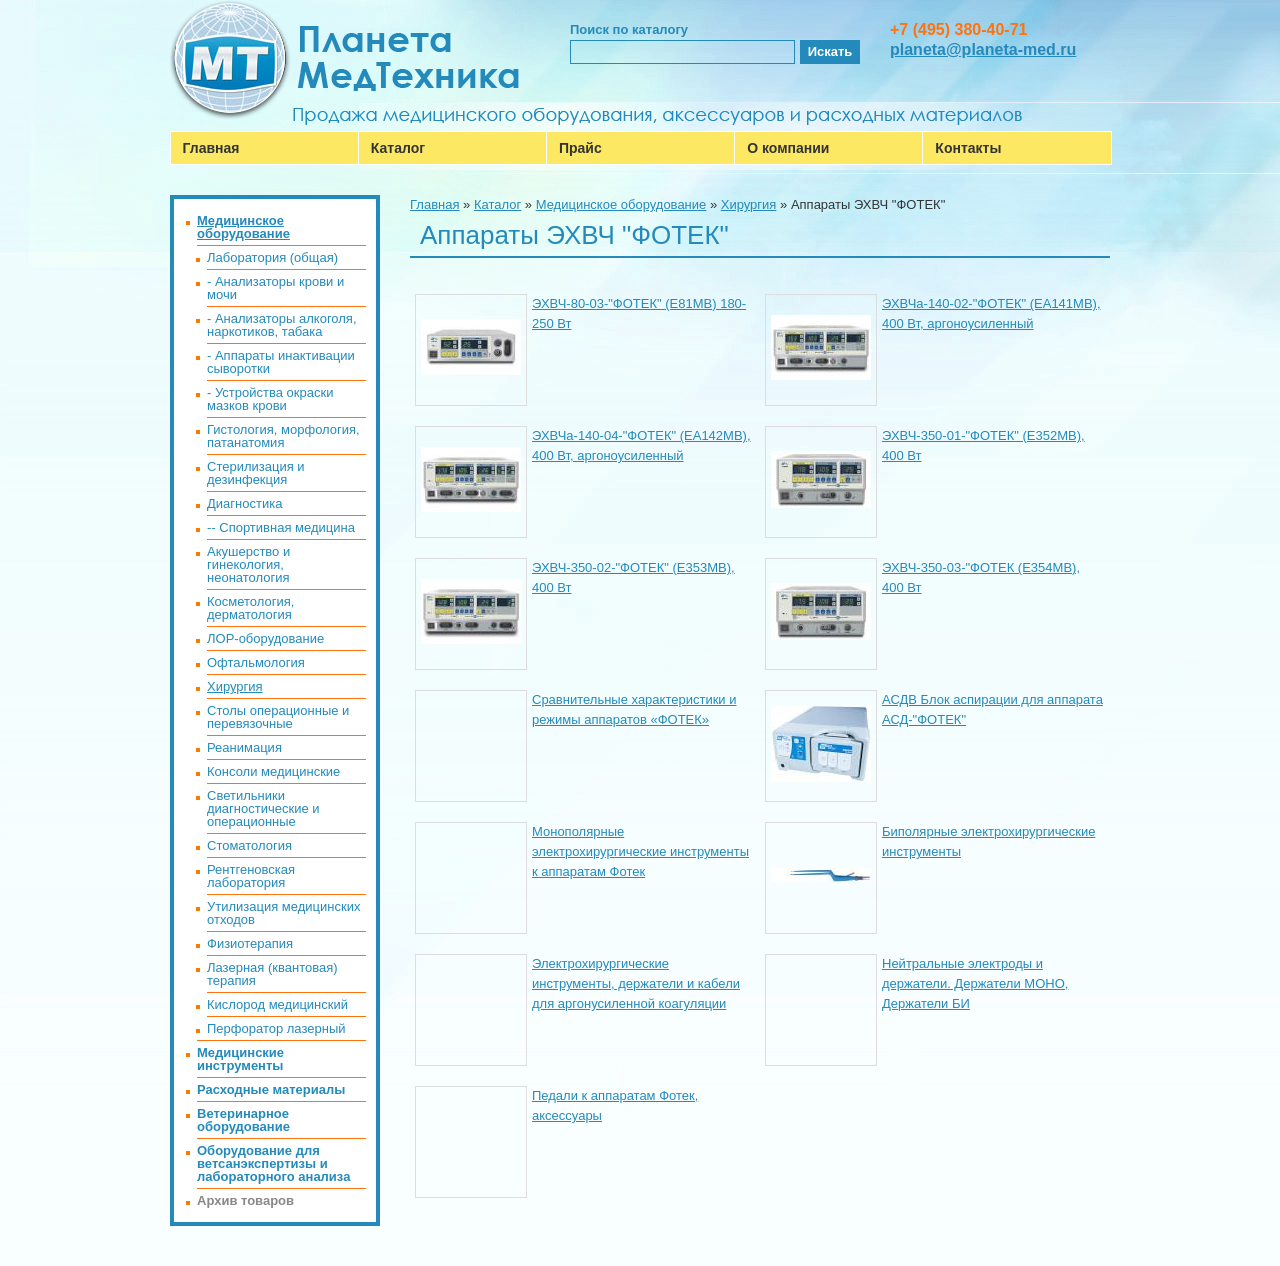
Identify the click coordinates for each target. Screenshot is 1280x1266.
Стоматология (249, 845)
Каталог (398, 148)
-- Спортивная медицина (281, 527)
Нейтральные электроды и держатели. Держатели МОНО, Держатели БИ (975, 983)
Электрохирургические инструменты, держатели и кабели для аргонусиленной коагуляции (636, 983)
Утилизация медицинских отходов (283, 913)
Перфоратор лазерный (276, 1028)
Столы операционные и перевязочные (278, 717)
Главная (211, 148)
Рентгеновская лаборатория (251, 876)
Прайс (580, 148)
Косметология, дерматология (250, 608)
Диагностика (244, 503)
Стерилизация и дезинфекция (256, 473)
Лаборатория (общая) (272, 257)
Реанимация (244, 747)
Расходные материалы (271, 1089)
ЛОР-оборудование (265, 638)
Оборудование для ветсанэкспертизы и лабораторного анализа (273, 1163)
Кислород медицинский (277, 1004)
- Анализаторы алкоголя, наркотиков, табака (282, 325)
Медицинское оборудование (621, 204)
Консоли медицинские (273, 771)
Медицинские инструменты (240, 1059)
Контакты (968, 148)
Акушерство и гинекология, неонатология (248, 564)
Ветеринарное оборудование (243, 1120)
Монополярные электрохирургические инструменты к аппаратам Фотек (640, 851)
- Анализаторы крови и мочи (275, 288)
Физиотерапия (250, 943)
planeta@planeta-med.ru (983, 49)
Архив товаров (245, 1200)
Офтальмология (256, 662)
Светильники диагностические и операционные (263, 808)
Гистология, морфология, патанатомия (283, 436)
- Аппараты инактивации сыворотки (281, 362)
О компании (788, 148)
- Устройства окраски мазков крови (270, 399)
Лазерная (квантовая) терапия (272, 974)
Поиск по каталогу (629, 29)
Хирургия (749, 204)
